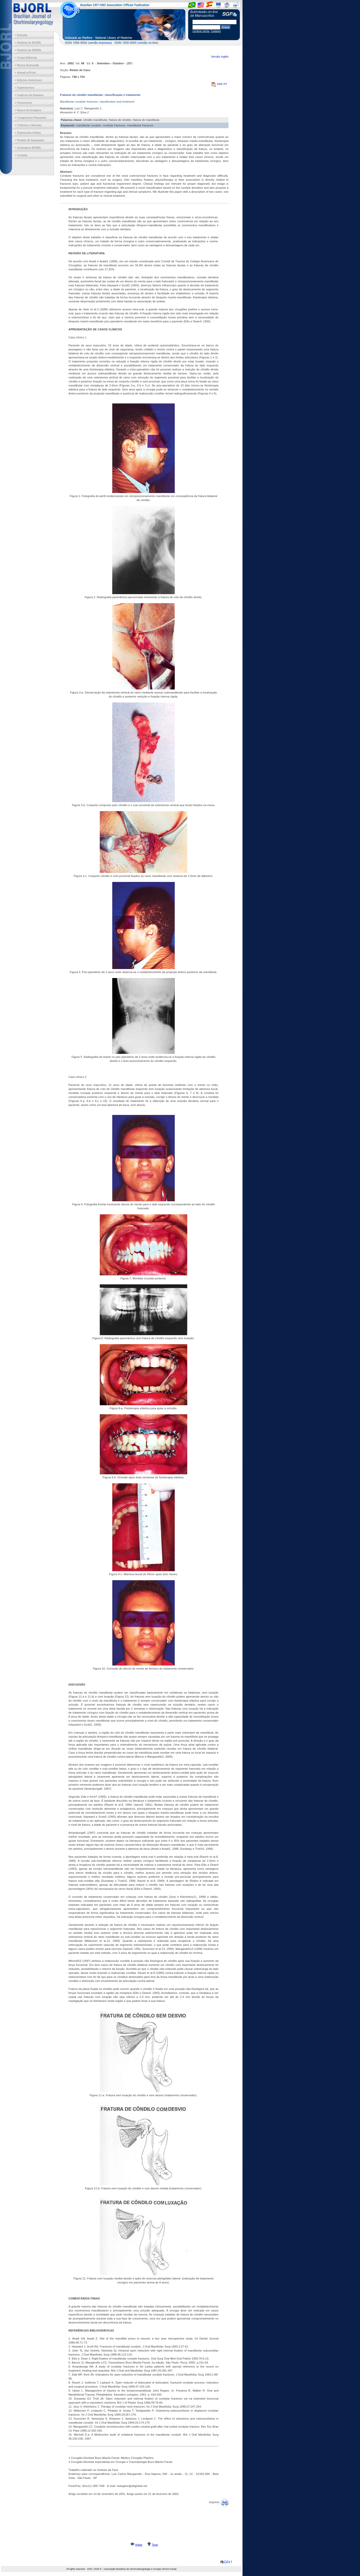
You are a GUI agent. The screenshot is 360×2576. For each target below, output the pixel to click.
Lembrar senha (201, 31)
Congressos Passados (31, 117)
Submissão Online (29, 132)
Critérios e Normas (29, 125)
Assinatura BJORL (29, 147)
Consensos (24, 102)
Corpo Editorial (27, 57)
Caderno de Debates (30, 95)
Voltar (138, 2544)
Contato (22, 155)
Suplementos (25, 87)
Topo (155, 2544)
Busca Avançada (28, 65)
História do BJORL (29, 42)
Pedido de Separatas (30, 140)
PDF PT (219, 84)
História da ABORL (29, 50)
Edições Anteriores (29, 80)
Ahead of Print (26, 72)
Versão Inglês (219, 56)
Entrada (22, 35)
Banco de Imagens (29, 110)
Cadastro (216, 31)
